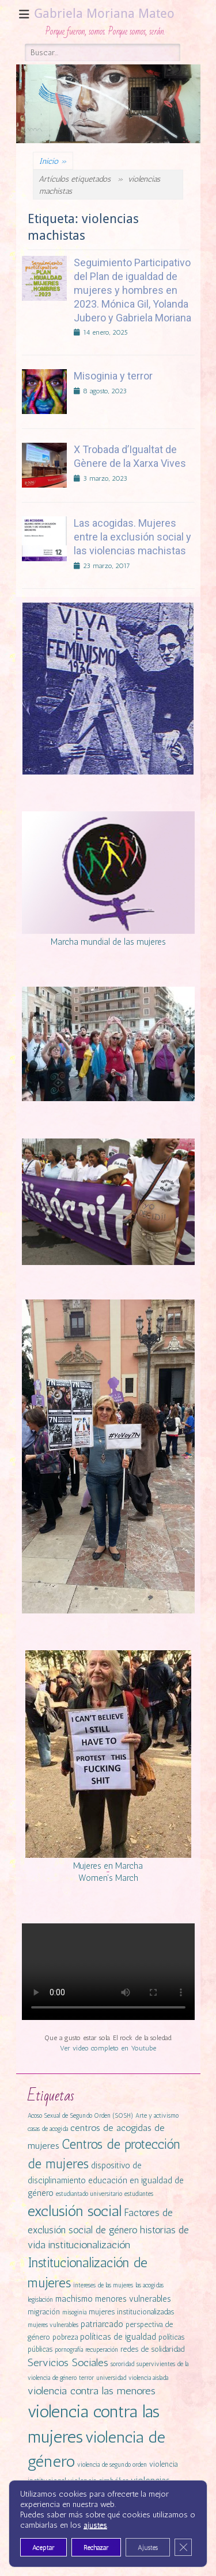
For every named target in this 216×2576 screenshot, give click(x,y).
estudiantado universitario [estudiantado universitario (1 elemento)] (89, 2194)
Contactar (73, 2550)
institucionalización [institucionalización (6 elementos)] (89, 2244)
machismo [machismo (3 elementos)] (74, 2299)
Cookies (108, 2550)
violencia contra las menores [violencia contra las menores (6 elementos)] (92, 2391)
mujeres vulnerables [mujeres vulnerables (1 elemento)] (53, 2325)
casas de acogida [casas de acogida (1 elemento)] (48, 2129)
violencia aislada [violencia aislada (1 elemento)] (148, 2378)
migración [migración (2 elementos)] (44, 2311)
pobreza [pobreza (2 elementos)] (65, 2337)
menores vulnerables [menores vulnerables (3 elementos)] (133, 2299)
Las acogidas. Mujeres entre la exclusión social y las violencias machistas (132, 537)
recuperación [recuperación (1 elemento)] (101, 2349)
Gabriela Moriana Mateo (104, 13)
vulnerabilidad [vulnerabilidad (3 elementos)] (94, 2494)
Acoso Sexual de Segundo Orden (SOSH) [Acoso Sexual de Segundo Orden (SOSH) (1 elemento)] (80, 2115)
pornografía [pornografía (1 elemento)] (69, 2349)
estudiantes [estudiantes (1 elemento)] (138, 2194)
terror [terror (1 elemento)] (86, 2378)
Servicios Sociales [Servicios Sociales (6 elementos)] (68, 2362)
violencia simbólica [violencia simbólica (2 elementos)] (98, 2481)
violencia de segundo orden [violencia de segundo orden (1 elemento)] (112, 2464)
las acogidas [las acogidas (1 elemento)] (149, 2285)
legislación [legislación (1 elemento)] (40, 2299)
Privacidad (143, 2550)
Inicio (53, 161)
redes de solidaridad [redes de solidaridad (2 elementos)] (152, 2349)
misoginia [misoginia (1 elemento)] (74, 2312)
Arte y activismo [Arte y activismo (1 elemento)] (157, 2115)
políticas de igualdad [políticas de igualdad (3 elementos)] (118, 2337)
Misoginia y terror (113, 376)
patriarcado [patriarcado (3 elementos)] (102, 2324)
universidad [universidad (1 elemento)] (111, 2378)
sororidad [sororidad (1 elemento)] (122, 2364)
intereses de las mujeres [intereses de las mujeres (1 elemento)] (103, 2285)
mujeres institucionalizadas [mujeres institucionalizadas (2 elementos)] (131, 2311)
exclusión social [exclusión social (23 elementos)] (75, 2211)
